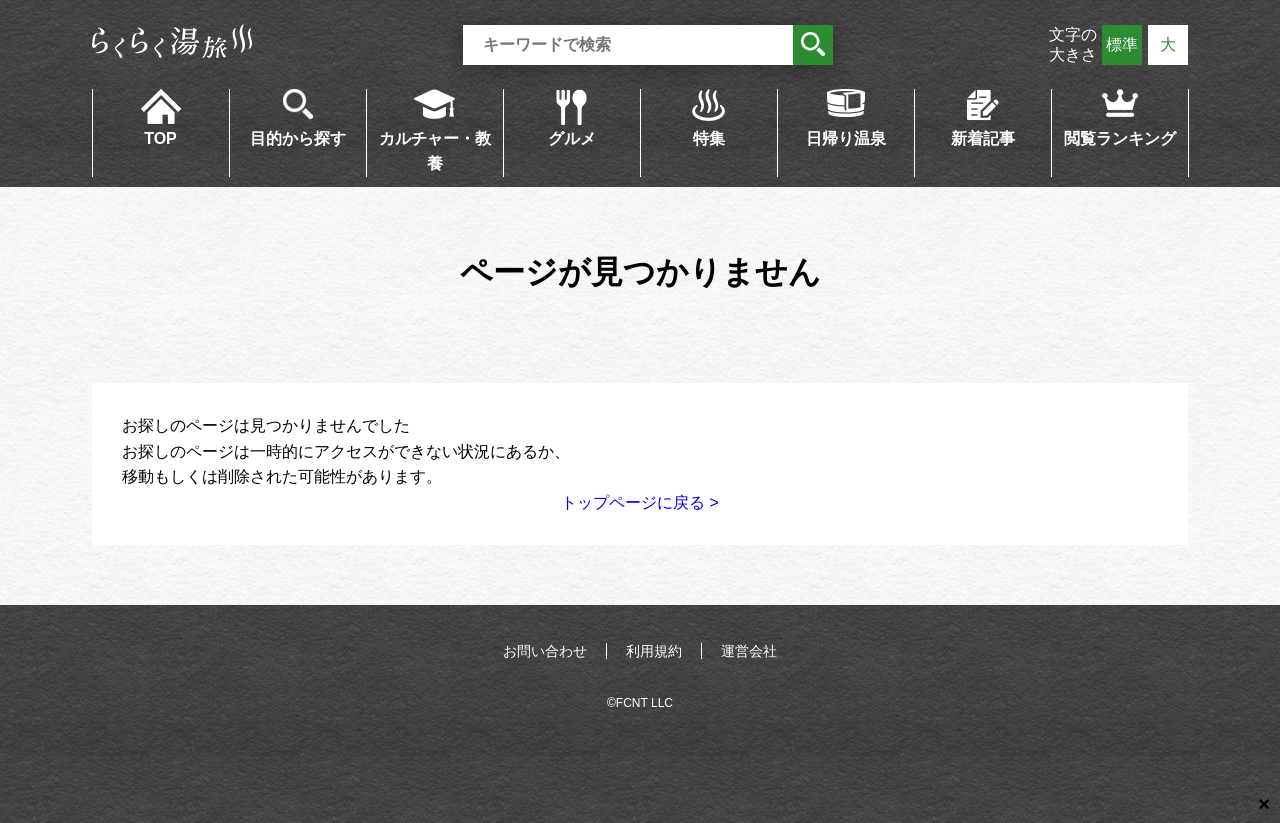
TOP (160, 138)
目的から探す (298, 138)
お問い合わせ (545, 651)
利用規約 (654, 651)
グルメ (572, 138)
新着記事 (983, 138)
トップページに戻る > (640, 502)
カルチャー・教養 (435, 151)
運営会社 (749, 651)
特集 (709, 138)
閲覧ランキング (1120, 138)
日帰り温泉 (846, 138)
